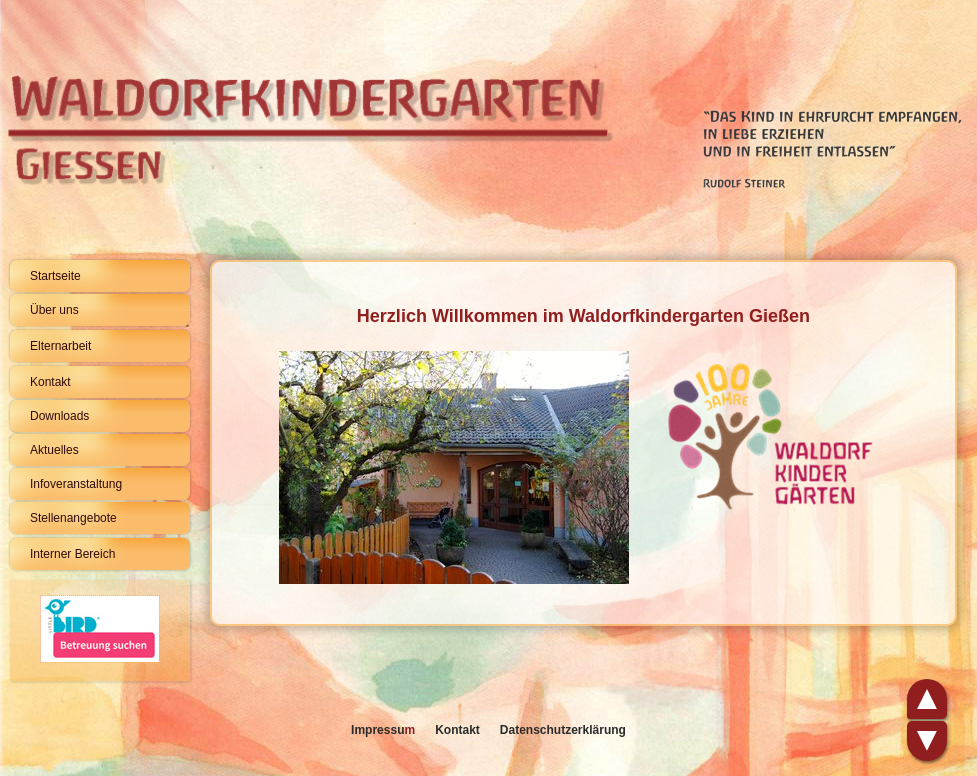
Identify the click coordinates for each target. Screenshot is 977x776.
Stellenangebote (73, 518)
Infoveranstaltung (76, 484)
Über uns (54, 310)
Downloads (59, 416)
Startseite (55, 276)
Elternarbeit (60, 346)
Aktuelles (54, 450)
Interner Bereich (72, 554)
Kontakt (50, 382)
